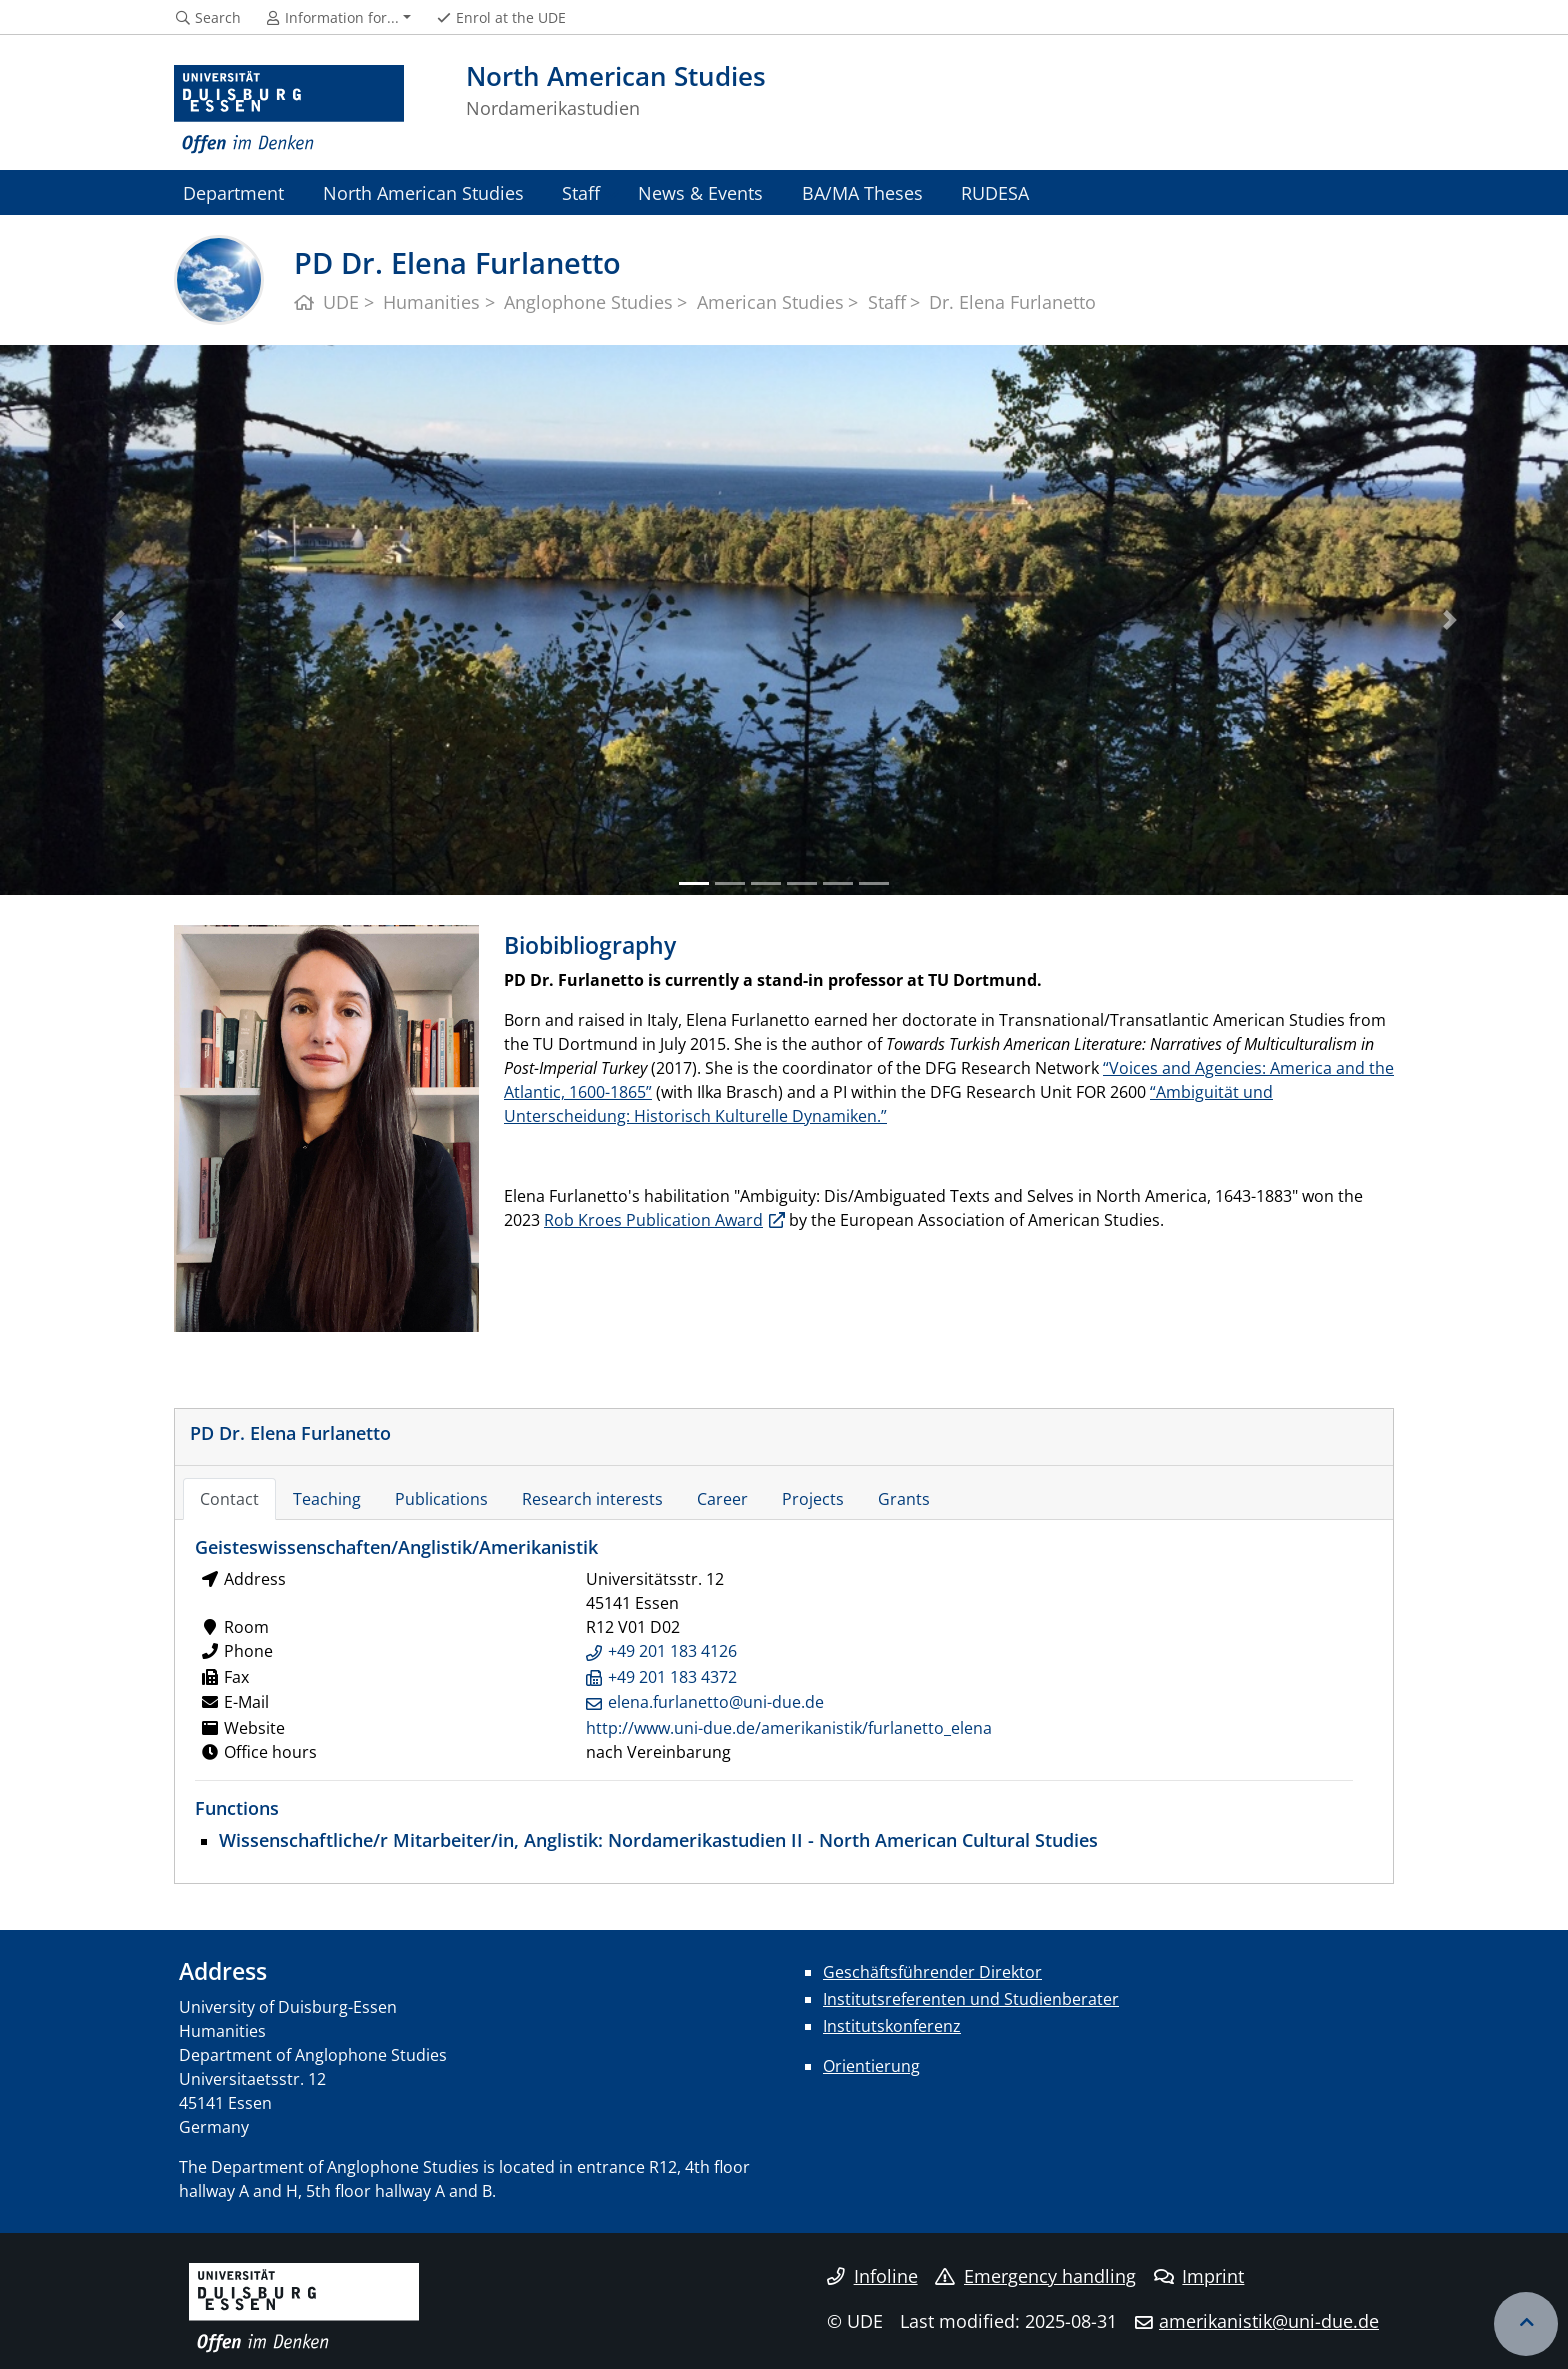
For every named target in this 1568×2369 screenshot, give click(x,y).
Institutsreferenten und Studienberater (971, 1999)
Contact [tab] (229, 1499)
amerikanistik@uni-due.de (1269, 2321)
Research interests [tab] (592, 1499)
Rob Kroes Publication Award (653, 1220)
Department (233, 192)
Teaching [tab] (327, 1499)
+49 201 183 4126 (672, 1651)
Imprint (1199, 2276)
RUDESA (995, 192)
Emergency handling (1035, 2276)
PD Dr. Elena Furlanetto (290, 1432)
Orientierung (871, 2066)
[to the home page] (289, 110)
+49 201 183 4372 (672, 1677)
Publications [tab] (441, 1499)
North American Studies (423, 192)
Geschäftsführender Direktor (932, 1972)
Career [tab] (722, 1499)
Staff (581, 192)
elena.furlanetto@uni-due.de (716, 1702)
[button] (117, 620)
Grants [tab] (904, 1499)
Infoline (872, 2276)
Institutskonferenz (892, 2026)
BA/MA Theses (862, 192)
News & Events (700, 192)
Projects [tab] (813, 1499)
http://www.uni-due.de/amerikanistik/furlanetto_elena (789, 1728)
